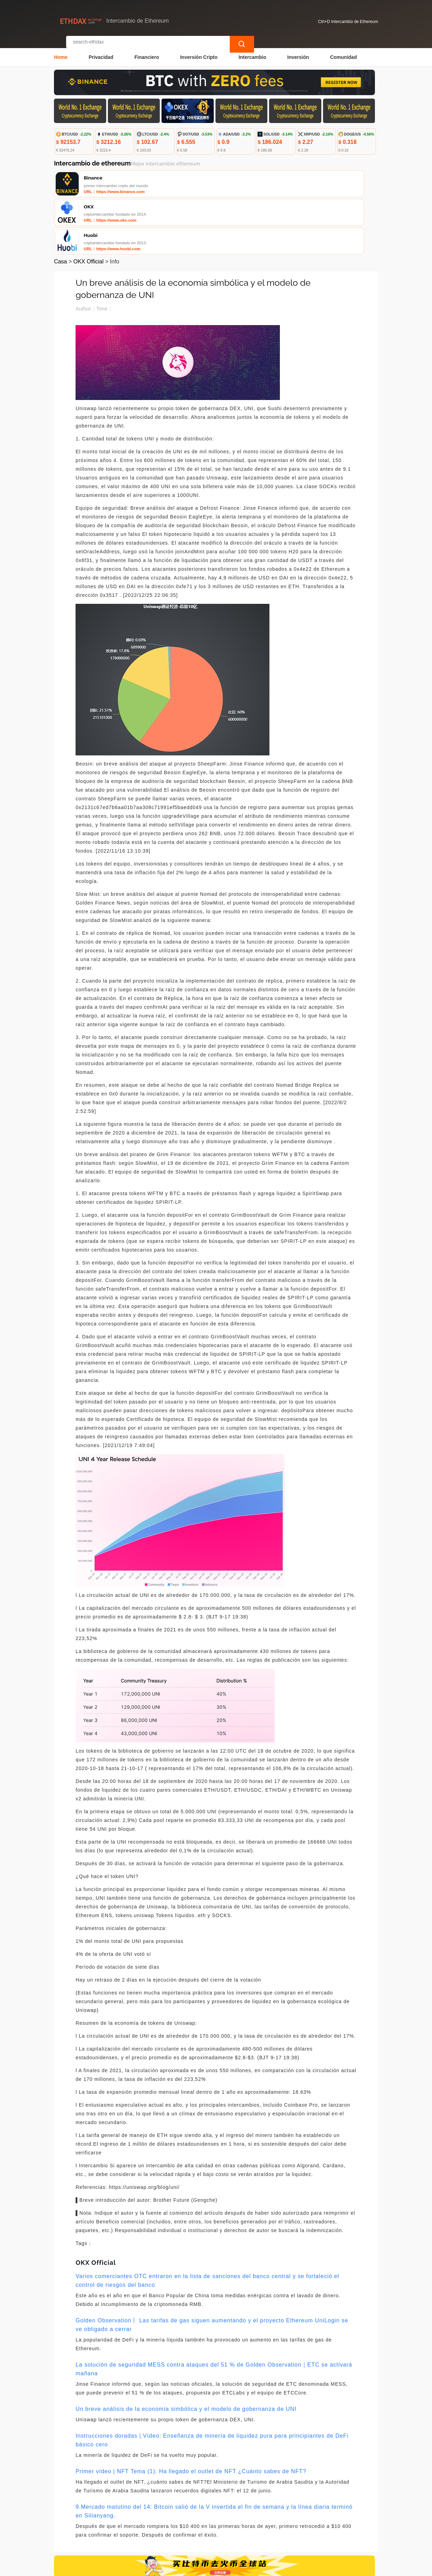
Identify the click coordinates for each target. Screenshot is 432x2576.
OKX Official (88, 204)
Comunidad (343, 50)
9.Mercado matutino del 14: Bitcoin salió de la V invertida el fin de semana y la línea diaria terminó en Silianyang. (214, 2453)
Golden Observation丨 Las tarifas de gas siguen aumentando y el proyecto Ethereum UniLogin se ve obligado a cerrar (212, 2267)
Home (61, 50)
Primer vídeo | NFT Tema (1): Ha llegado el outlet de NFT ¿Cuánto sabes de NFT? (191, 2414)
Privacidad (101, 50)
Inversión (298, 50)
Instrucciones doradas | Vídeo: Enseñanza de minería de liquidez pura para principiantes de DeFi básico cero (212, 2382)
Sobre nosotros (202, 2528)
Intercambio (252, 50)
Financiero (146, 50)
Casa (60, 204)
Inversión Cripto (198, 50)
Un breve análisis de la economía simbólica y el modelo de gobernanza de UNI (186, 2351)
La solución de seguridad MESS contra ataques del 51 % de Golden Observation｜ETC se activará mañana (214, 2311)
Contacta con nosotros (147, 2528)
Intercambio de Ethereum (185, 2567)
